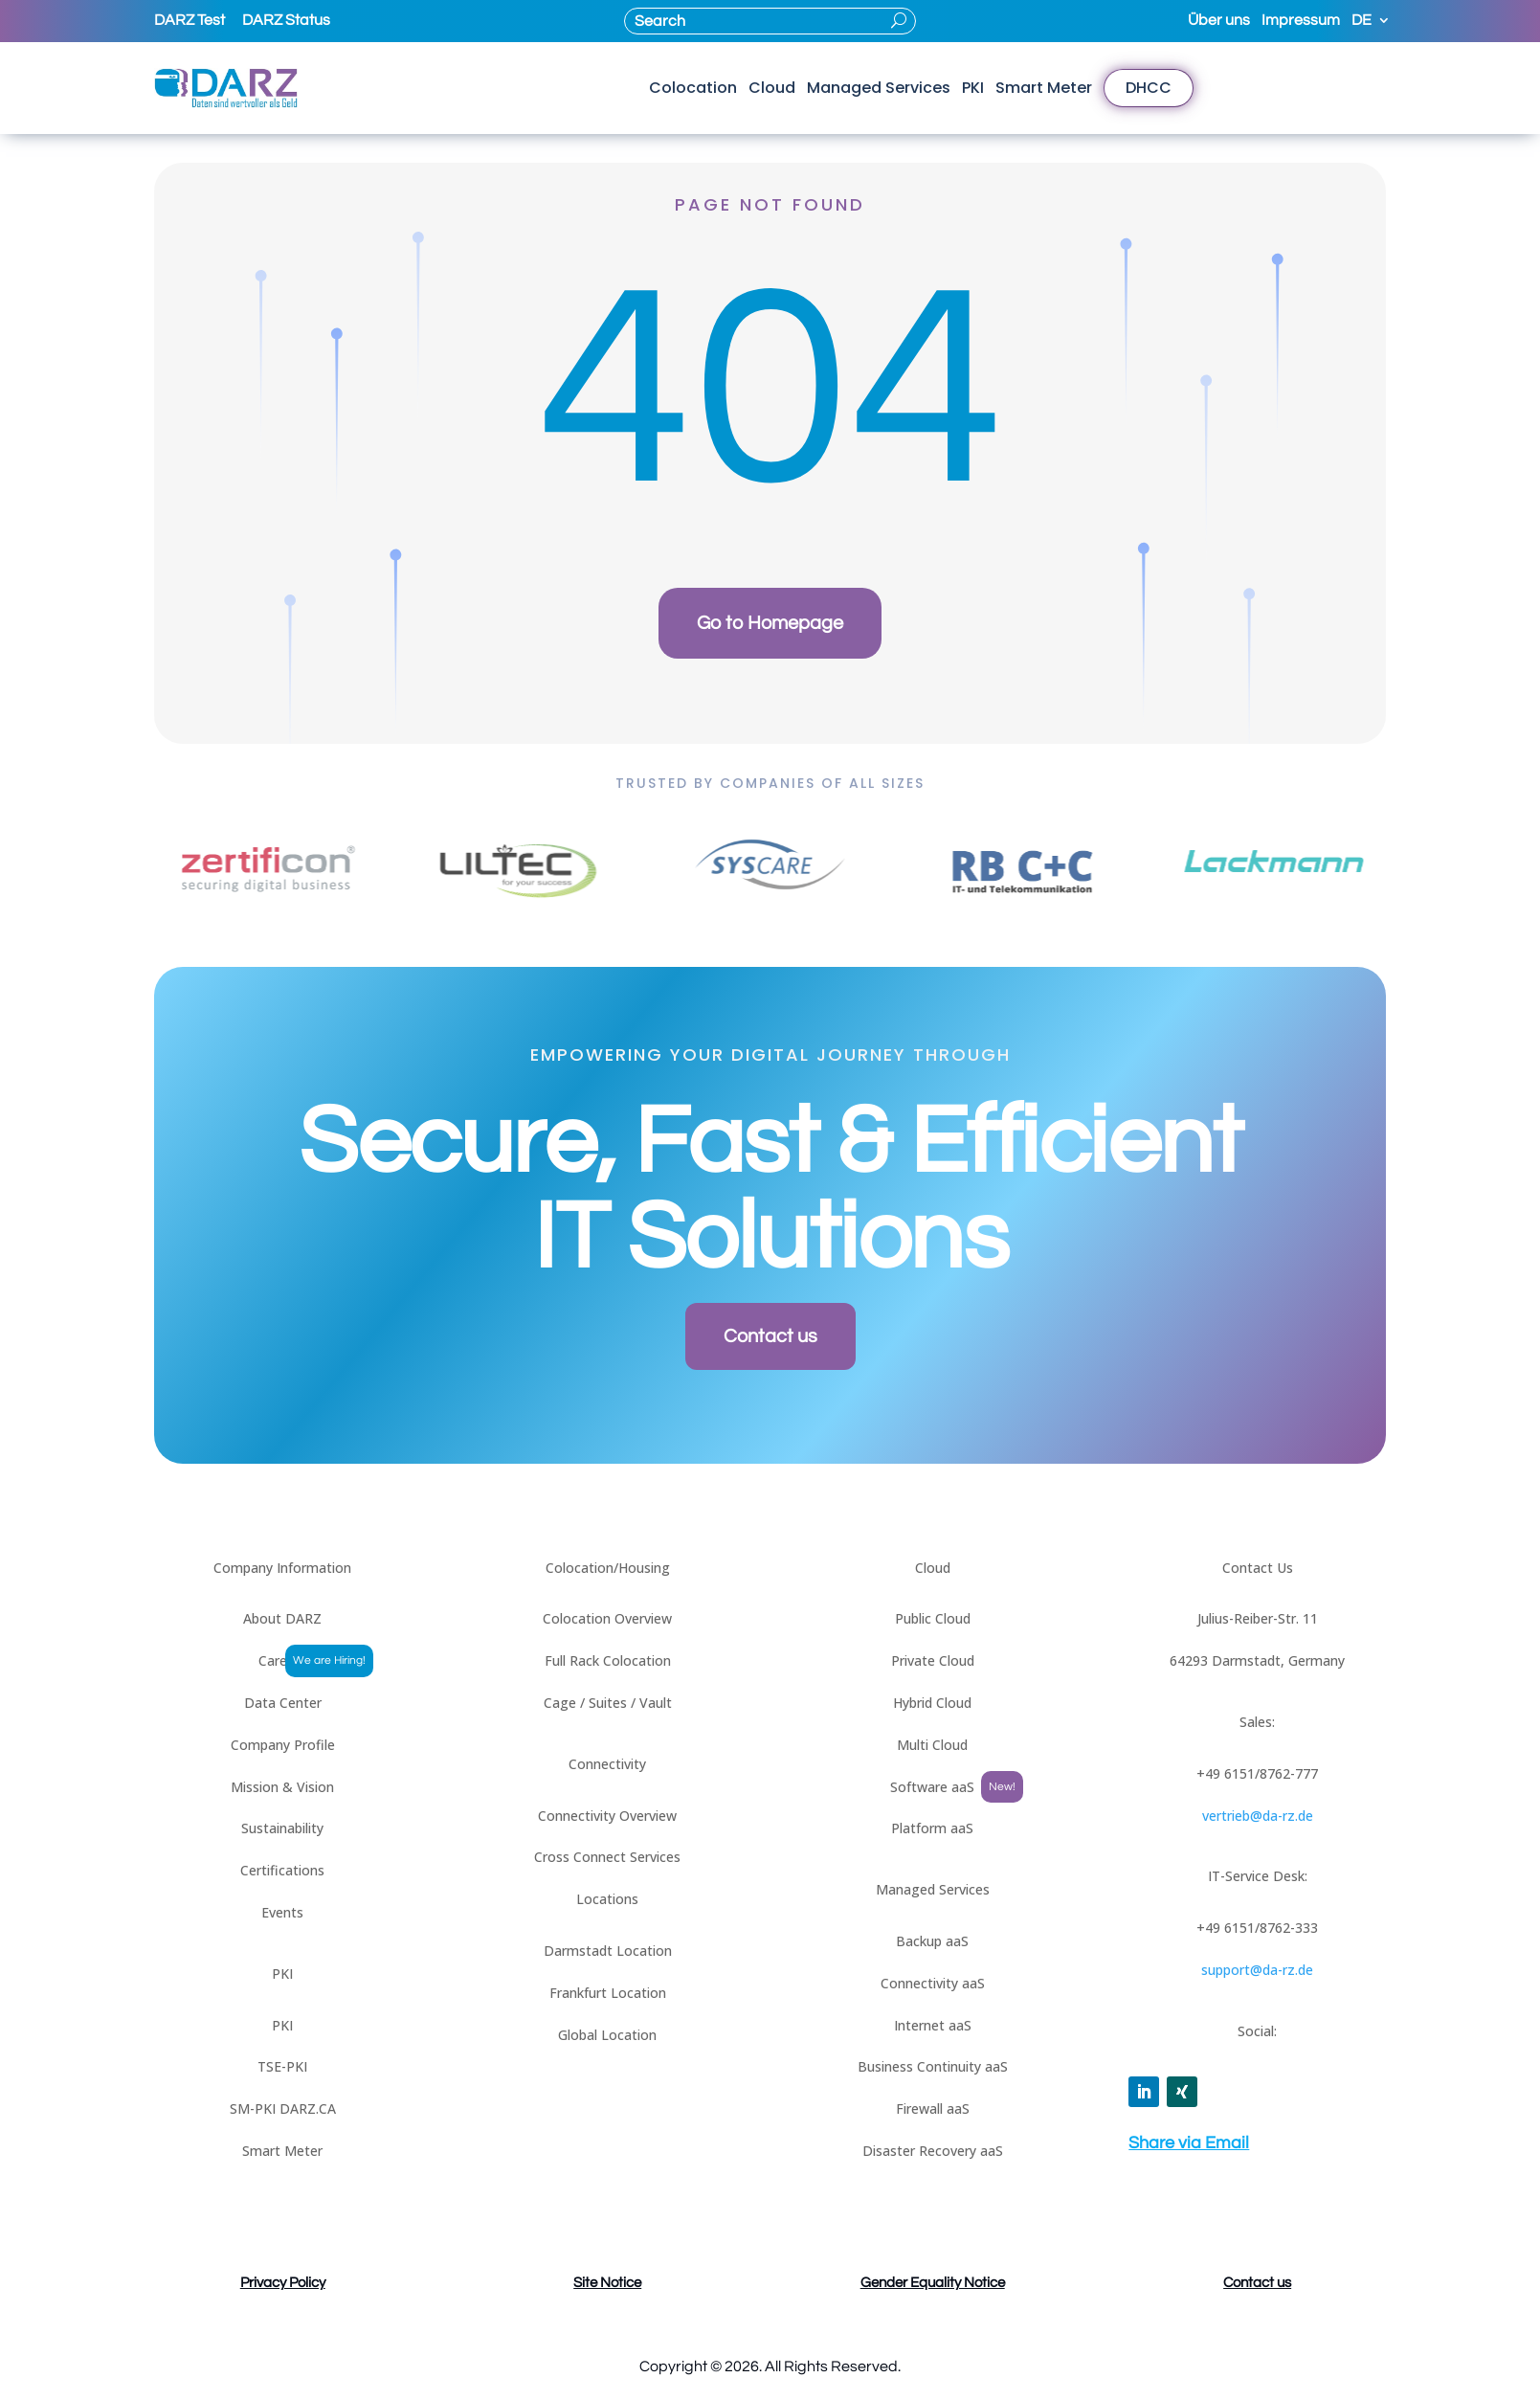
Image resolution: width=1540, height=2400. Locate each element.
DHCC (1149, 88)
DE (1361, 20)
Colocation (693, 88)
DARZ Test (189, 20)
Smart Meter (1043, 88)
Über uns (1219, 20)
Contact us (770, 1336)
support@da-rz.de (1257, 1970)
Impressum (1300, 20)
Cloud (771, 88)
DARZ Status (286, 20)
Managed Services (878, 88)
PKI (973, 88)
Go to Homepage (770, 623)
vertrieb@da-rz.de (1257, 1815)
